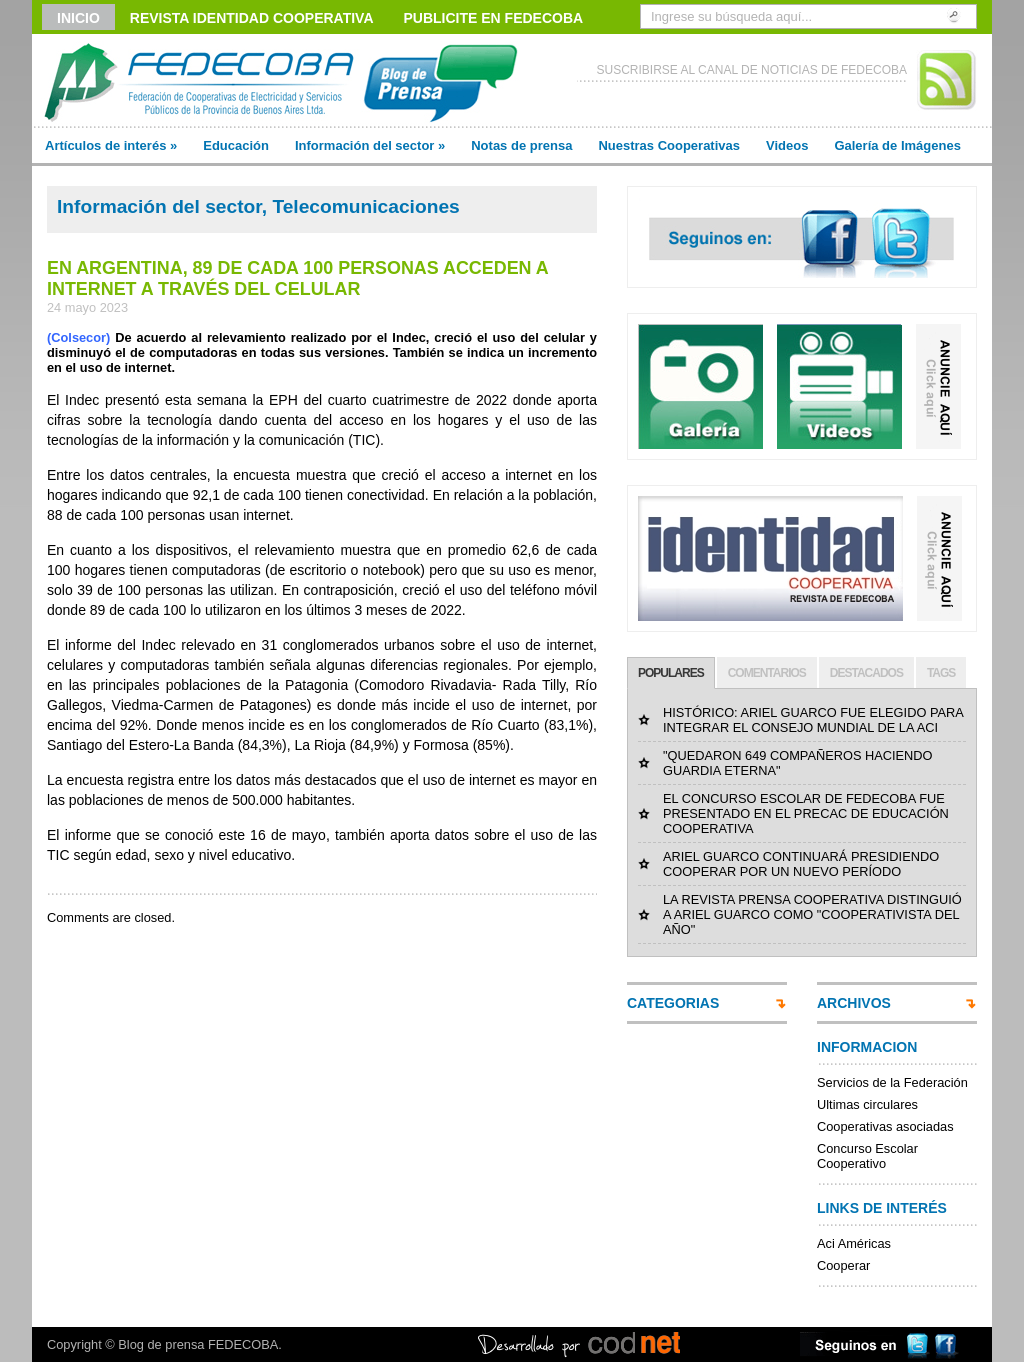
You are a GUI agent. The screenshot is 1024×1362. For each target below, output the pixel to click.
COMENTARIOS (767, 673)
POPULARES (671, 673)
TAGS (941, 673)
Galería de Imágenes (897, 145)
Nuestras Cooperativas (669, 145)
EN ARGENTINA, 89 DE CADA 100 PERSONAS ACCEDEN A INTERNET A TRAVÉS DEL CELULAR (297, 278)
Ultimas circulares (867, 1104)
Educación (236, 145)
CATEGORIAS (673, 1003)
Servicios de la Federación (892, 1082)
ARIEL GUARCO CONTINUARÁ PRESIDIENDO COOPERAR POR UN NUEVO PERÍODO (801, 864)
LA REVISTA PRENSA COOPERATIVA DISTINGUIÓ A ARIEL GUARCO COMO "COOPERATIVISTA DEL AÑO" (812, 914)
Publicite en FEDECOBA (494, 18)
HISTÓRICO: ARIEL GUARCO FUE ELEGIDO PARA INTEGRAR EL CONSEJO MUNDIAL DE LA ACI (813, 720)
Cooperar (843, 1265)
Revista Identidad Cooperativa (252, 18)
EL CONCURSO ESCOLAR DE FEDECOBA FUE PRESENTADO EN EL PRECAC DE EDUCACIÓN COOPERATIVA (806, 813)
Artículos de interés (111, 145)
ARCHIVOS (854, 1003)
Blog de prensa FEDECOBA (198, 1344)
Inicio (78, 18)
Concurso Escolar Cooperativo (867, 1156)
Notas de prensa (521, 145)
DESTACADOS (866, 673)
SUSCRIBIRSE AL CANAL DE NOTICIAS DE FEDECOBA (751, 70)
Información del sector (370, 145)
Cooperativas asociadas (885, 1126)
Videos (787, 145)
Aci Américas (854, 1243)
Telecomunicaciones (365, 206)
